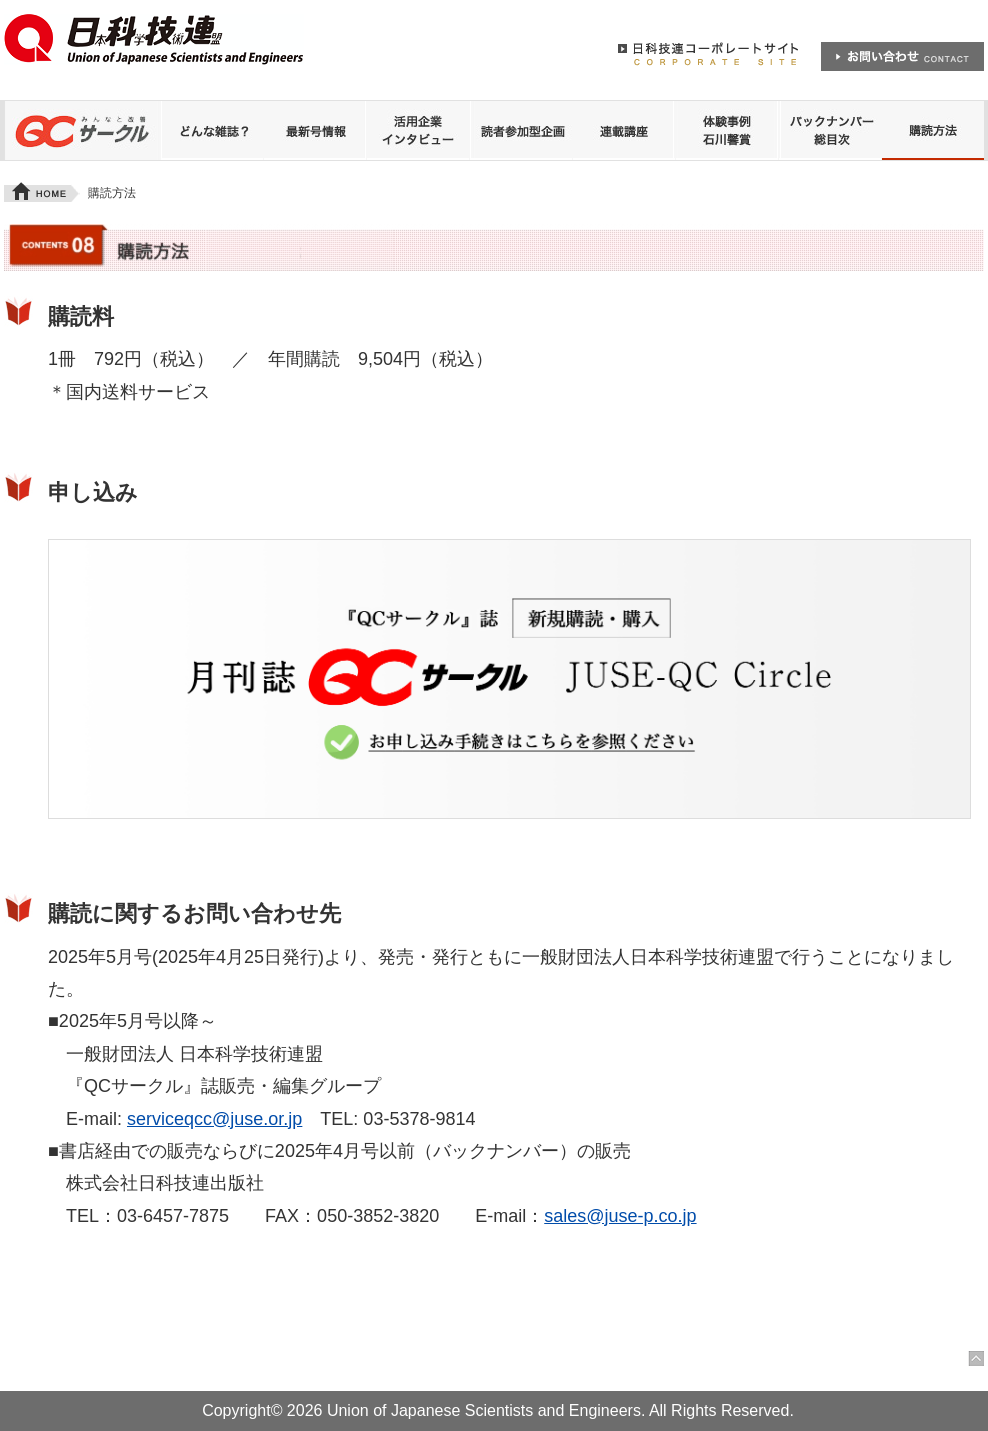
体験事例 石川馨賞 (727, 130)
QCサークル (82, 130)
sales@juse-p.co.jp (620, 1216)
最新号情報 (315, 130)
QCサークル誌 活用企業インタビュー (418, 130)
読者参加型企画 (521, 130)
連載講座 (624, 130)
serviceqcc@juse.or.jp (214, 1119)
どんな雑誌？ (212, 130)
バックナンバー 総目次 (830, 130)
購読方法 (933, 130)
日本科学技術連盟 (155, 47)
